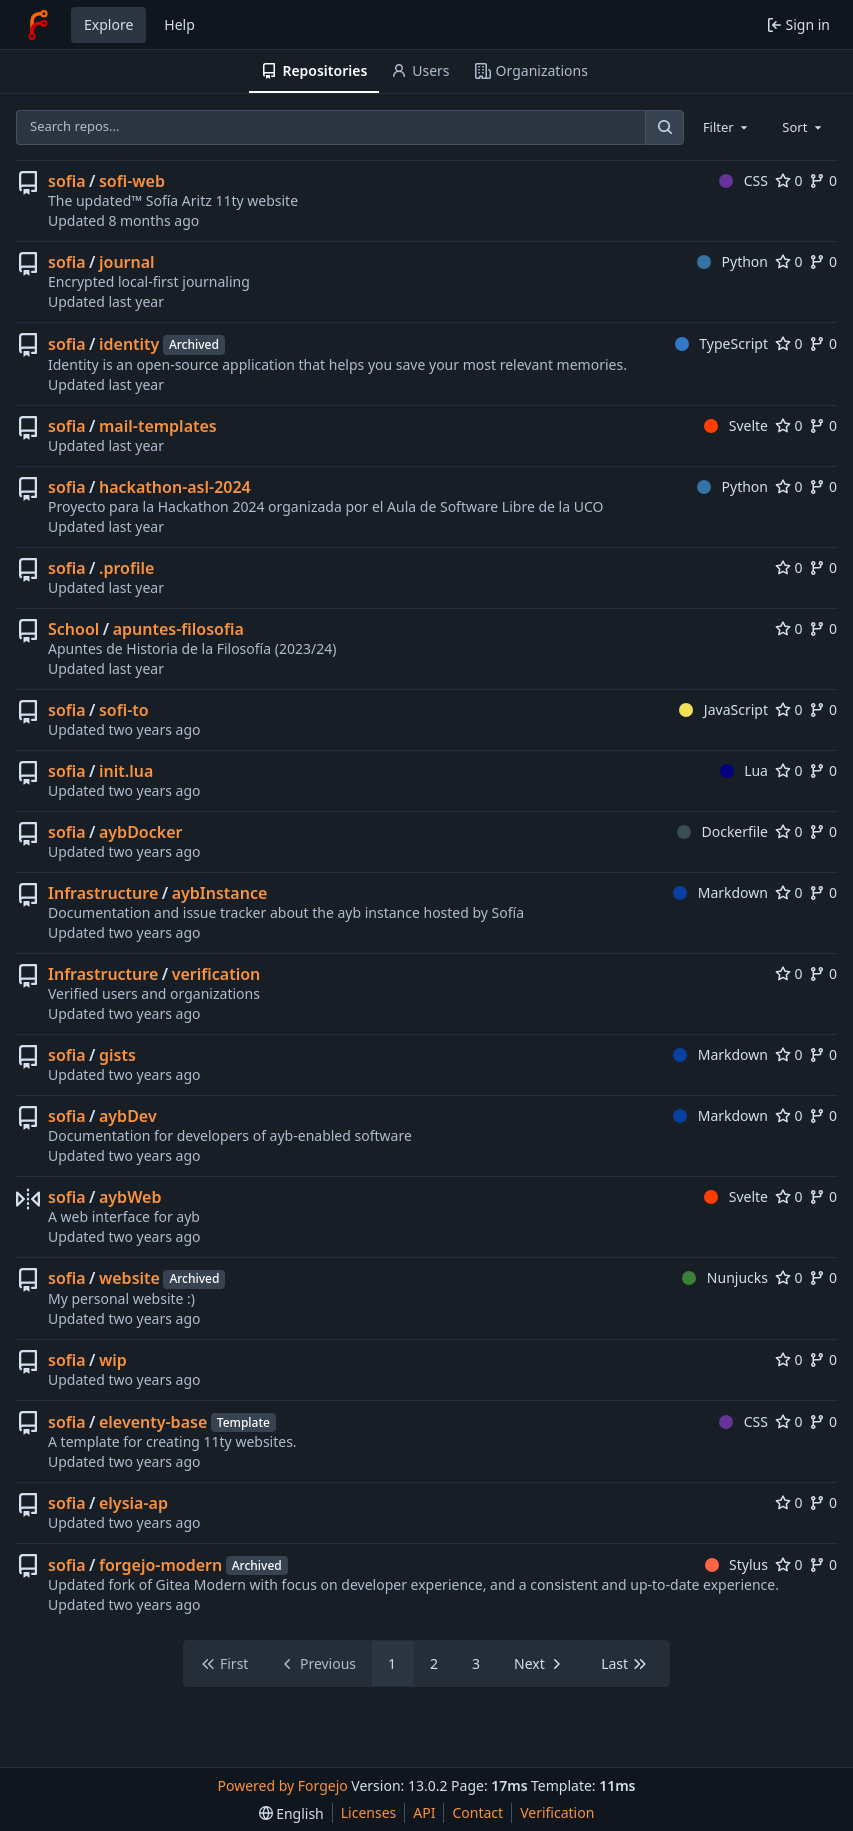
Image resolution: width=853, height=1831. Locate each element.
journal (127, 262)
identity (129, 344)
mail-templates (158, 426)
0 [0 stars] (789, 180)
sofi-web (132, 181)
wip (113, 1360)
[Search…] (664, 127)
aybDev (128, 1116)
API (424, 1812)
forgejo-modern (160, 1565)
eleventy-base (153, 1422)
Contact (477, 1812)
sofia (67, 181)
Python (732, 261)
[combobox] (727, 127)
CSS (743, 180)
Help (179, 24)
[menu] (291, 1813)
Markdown (720, 892)
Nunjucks (725, 1277)
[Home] (38, 25)
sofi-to (124, 710)
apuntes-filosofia (178, 629)
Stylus (736, 1564)
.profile (126, 568)
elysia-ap (133, 1503)
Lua (744, 770)
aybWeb (130, 1197)
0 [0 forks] (823, 180)
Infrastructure (103, 893)
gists (117, 1055)
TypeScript (721, 343)
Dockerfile (722, 831)
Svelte (736, 425)
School (73, 629)
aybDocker (140, 832)
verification (216, 974)
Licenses (369, 1812)
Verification (557, 1812)
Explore (108, 24)
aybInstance (220, 893)
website (129, 1278)
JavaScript (723, 709)
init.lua (126, 771)
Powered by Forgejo (283, 1785)
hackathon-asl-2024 (175, 487)
